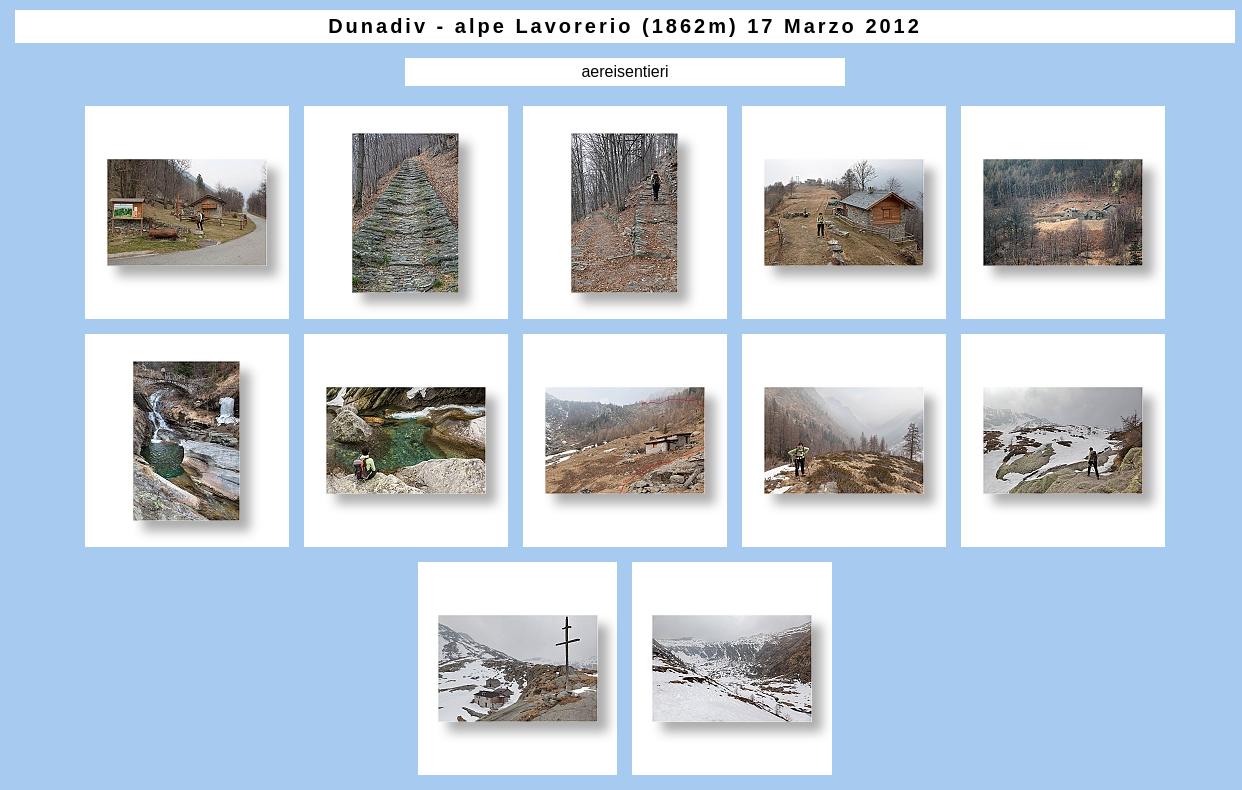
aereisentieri (624, 71)
